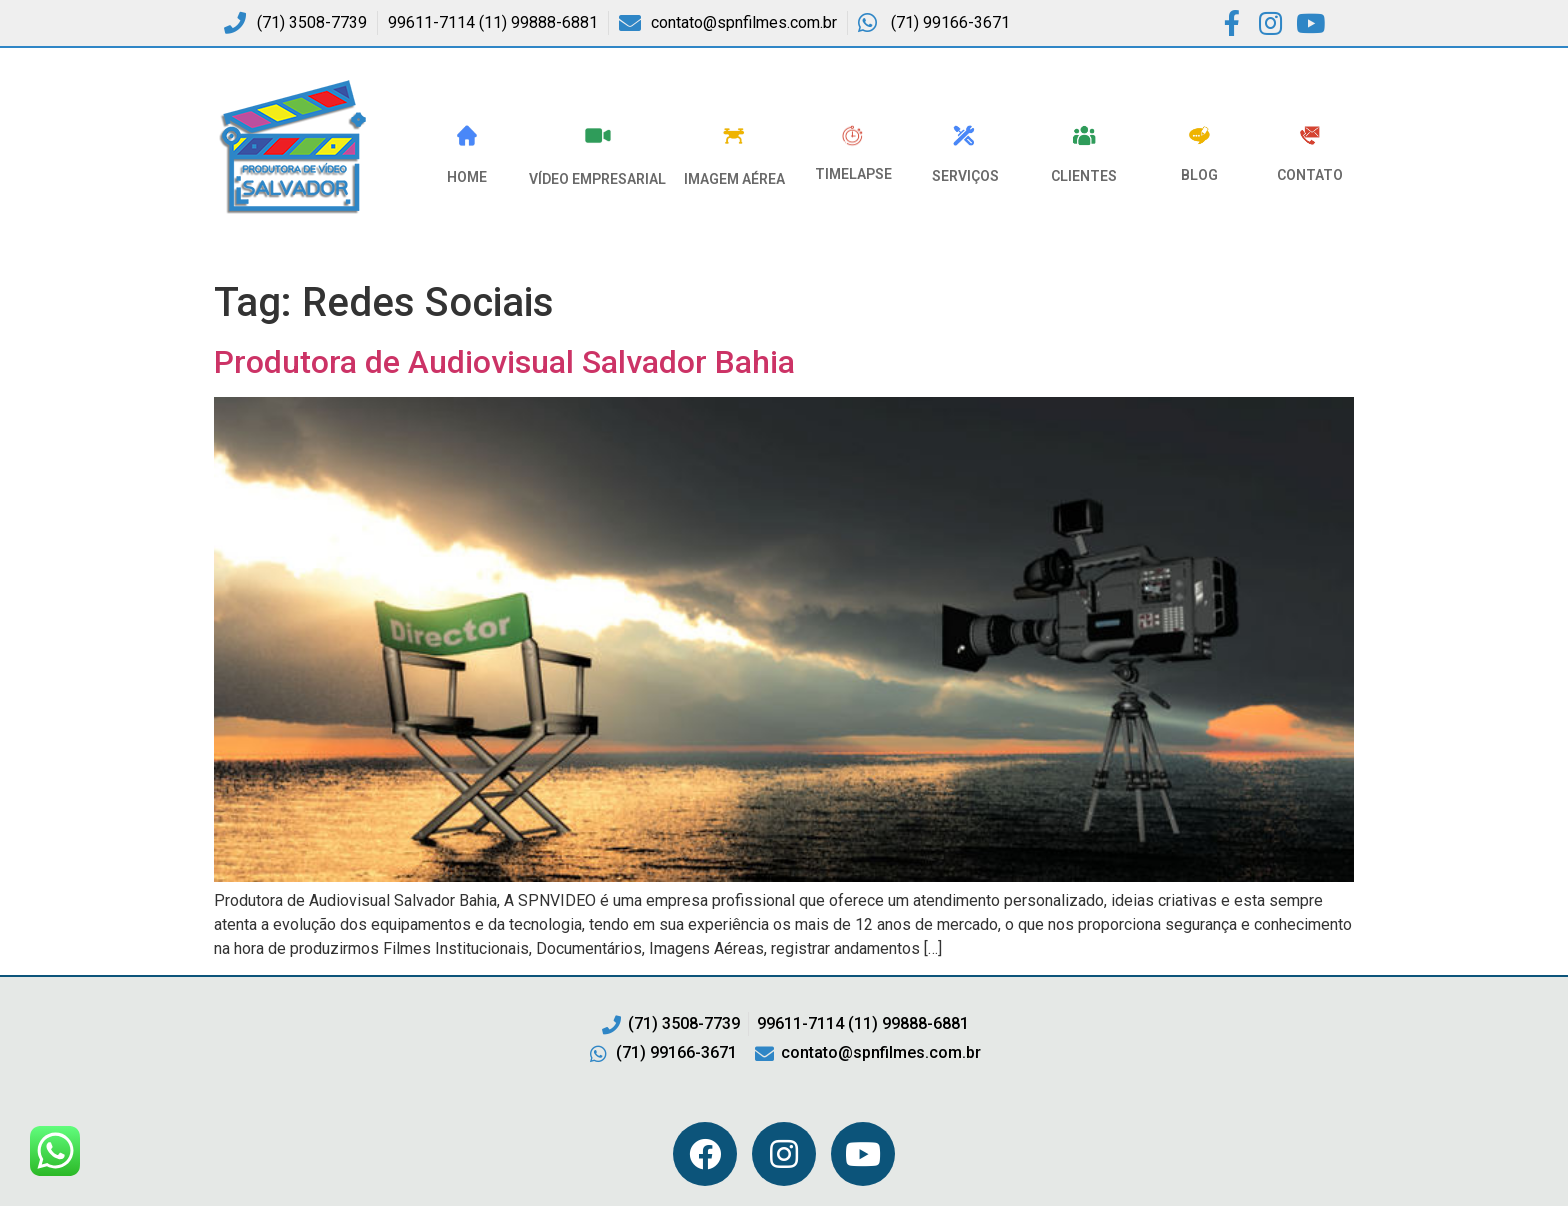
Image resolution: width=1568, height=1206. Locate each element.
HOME (467, 177)
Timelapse (853, 174)
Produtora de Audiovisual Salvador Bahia (504, 362)
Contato (1310, 175)
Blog (1199, 175)
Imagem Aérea (734, 179)
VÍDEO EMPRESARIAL (597, 179)
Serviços (965, 176)
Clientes (1084, 176)
